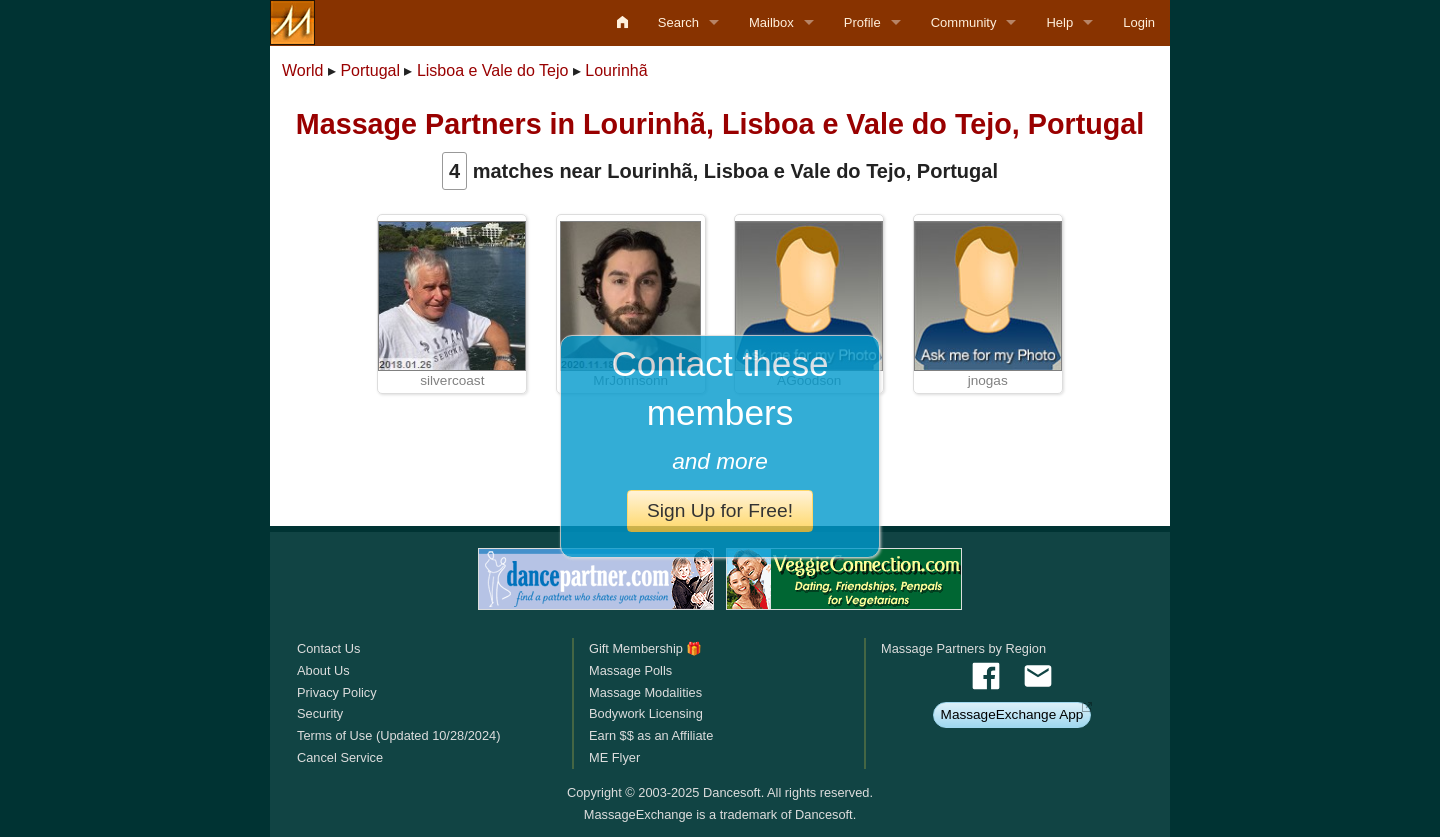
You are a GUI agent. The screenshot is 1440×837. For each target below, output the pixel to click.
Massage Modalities (645, 692)
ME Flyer (614, 757)
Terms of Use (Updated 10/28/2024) (398, 735)
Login (1139, 22)
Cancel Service (340, 757)
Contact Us (328, 648)
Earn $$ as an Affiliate (651, 735)
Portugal (370, 70)
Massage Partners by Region (963, 648)
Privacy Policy (337, 692)
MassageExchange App (1012, 714)
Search (678, 22)
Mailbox (771, 22)
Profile (862, 22)
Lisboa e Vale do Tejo (493, 70)
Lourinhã (616, 70)
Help (1059, 22)
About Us (323, 670)
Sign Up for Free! (720, 510)
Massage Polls (630, 670)
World (303, 70)
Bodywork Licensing (646, 713)
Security (320, 713)
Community (964, 22)
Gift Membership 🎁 (645, 648)
